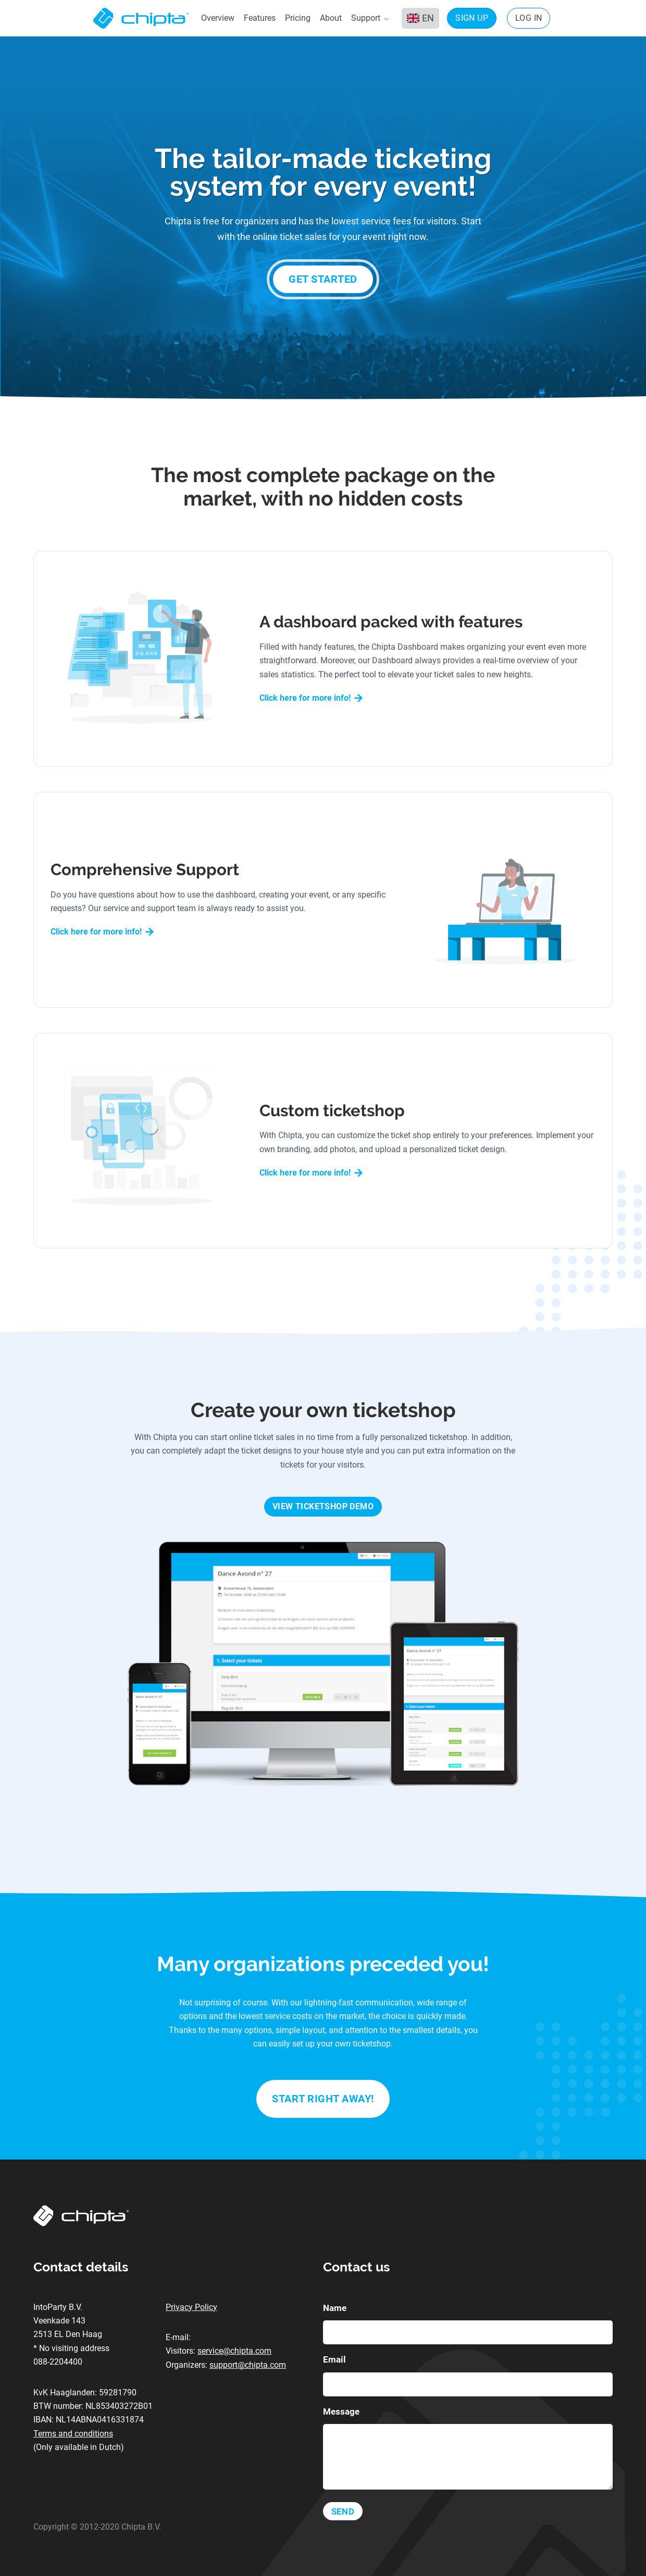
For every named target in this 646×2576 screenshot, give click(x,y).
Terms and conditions (73, 2434)
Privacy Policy (191, 2307)
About (331, 18)
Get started (323, 279)
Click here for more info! (311, 698)
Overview (217, 18)
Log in (528, 18)
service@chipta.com (234, 2351)
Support (369, 18)
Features (260, 18)
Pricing (297, 18)
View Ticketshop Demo (323, 1506)
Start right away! (323, 2098)
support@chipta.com (247, 2365)
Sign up (471, 18)
